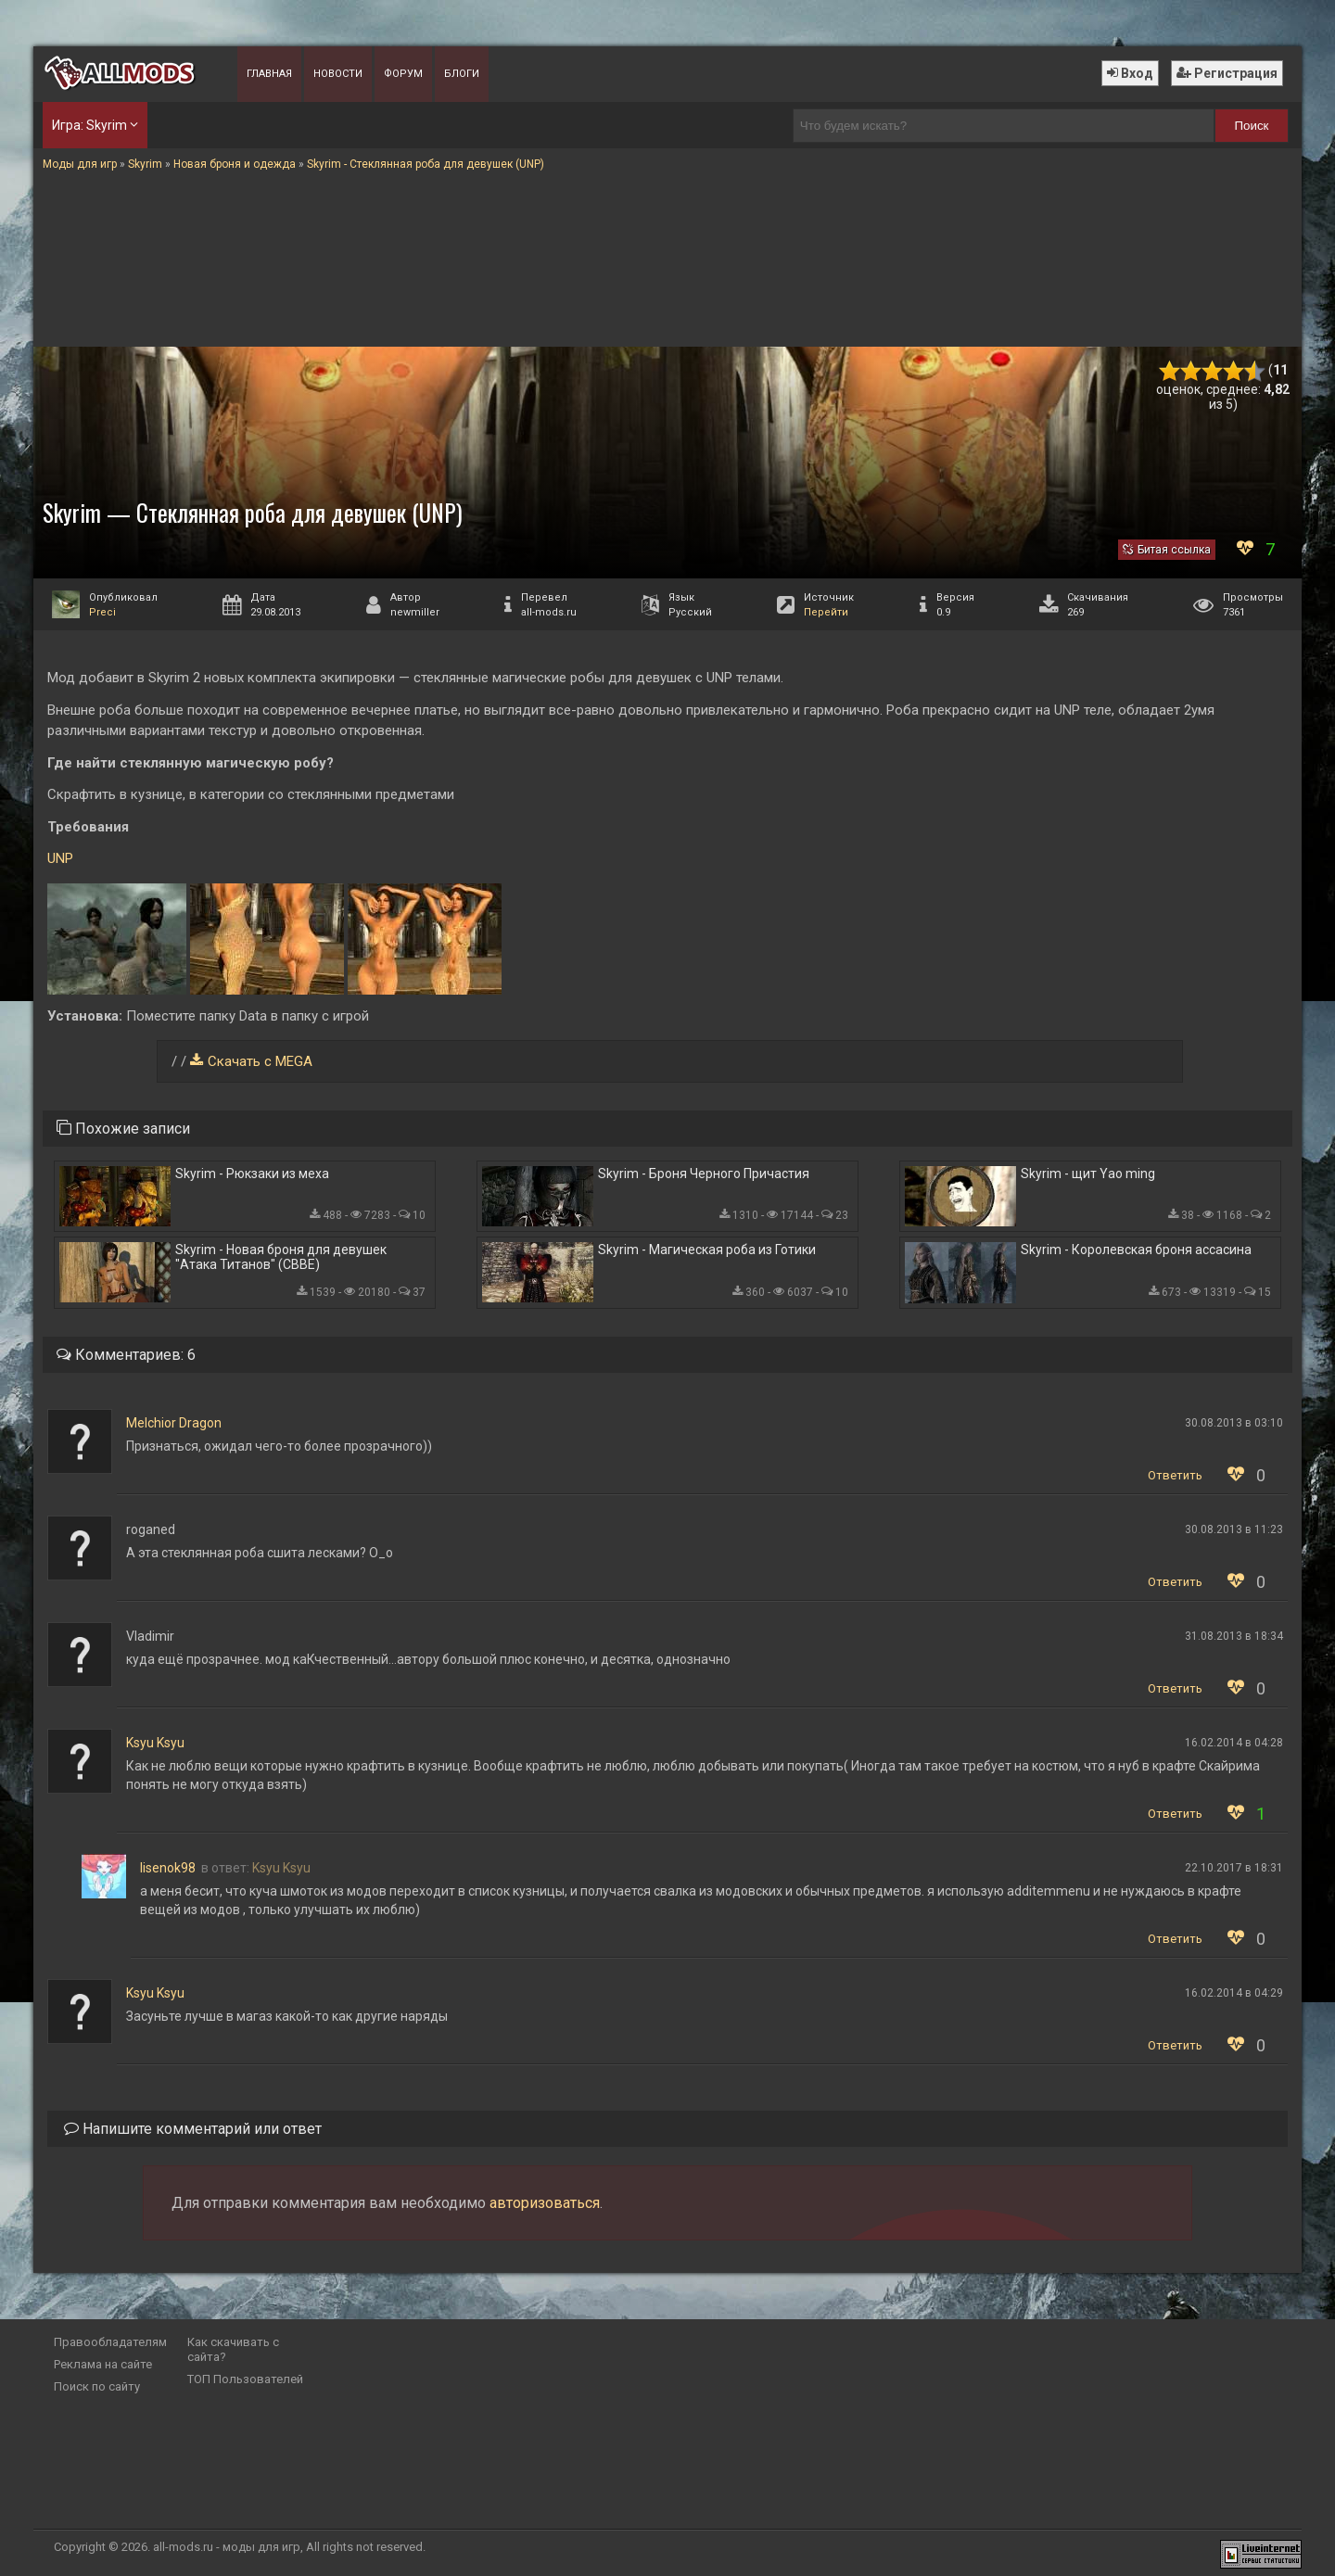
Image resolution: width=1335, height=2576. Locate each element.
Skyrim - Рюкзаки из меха (252, 1173)
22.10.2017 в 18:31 (1234, 1867)
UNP (60, 858)
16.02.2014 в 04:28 (1234, 1742)
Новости (337, 74)
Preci (102, 612)
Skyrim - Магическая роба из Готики (707, 1249)
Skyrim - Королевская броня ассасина (1136, 1249)
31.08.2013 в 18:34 (1234, 1636)
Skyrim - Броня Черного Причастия (703, 1173)
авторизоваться (545, 2203)
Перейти (826, 612)
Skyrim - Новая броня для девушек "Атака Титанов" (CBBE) (281, 1257)
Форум (403, 74)
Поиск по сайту (97, 2386)
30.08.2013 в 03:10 (1234, 1422)
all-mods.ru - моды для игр (226, 2547)
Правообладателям (110, 2342)
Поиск (1252, 126)
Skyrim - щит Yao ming (1088, 1173)
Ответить (1175, 1475)
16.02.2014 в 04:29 (1234, 1992)
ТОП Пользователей (245, 2379)
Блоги (461, 74)
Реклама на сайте (103, 2364)
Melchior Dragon (174, 1422)
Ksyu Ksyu (155, 1742)
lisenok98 (168, 1867)
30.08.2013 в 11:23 (1234, 1529)
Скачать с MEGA (260, 1061)
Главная (269, 74)
